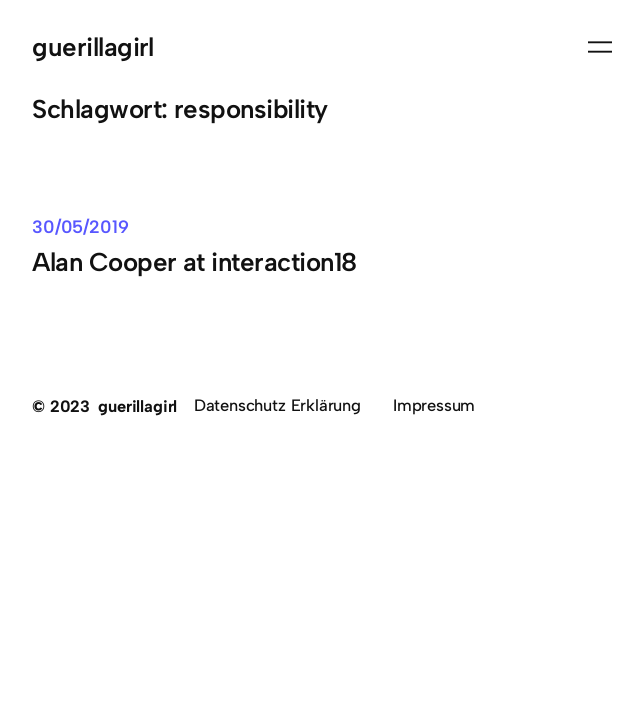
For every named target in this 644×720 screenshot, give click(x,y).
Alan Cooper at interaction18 (194, 262)
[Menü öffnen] (600, 47)
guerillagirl (93, 46)
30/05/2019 (80, 226)
